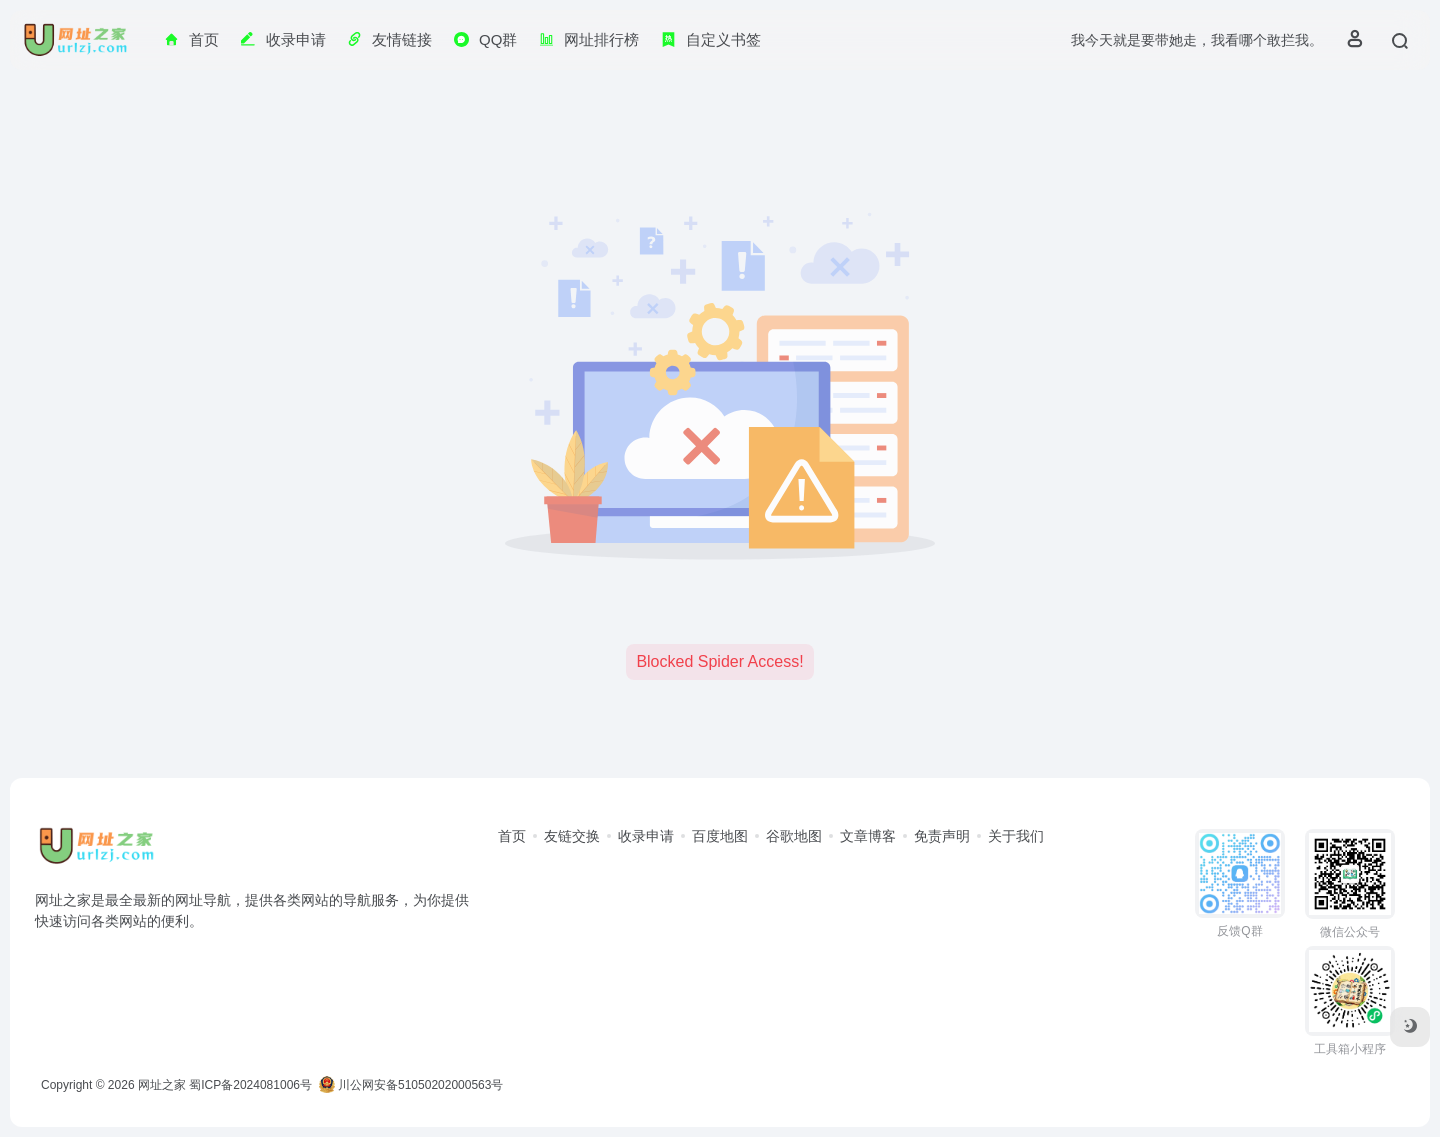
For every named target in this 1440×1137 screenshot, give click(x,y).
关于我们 (1016, 836)
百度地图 (720, 836)
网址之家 (162, 1085)
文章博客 (868, 836)
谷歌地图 (794, 836)
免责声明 (942, 836)
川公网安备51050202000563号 (411, 1085)
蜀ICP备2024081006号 (250, 1085)
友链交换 (572, 836)
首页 (512, 836)
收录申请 (646, 836)
